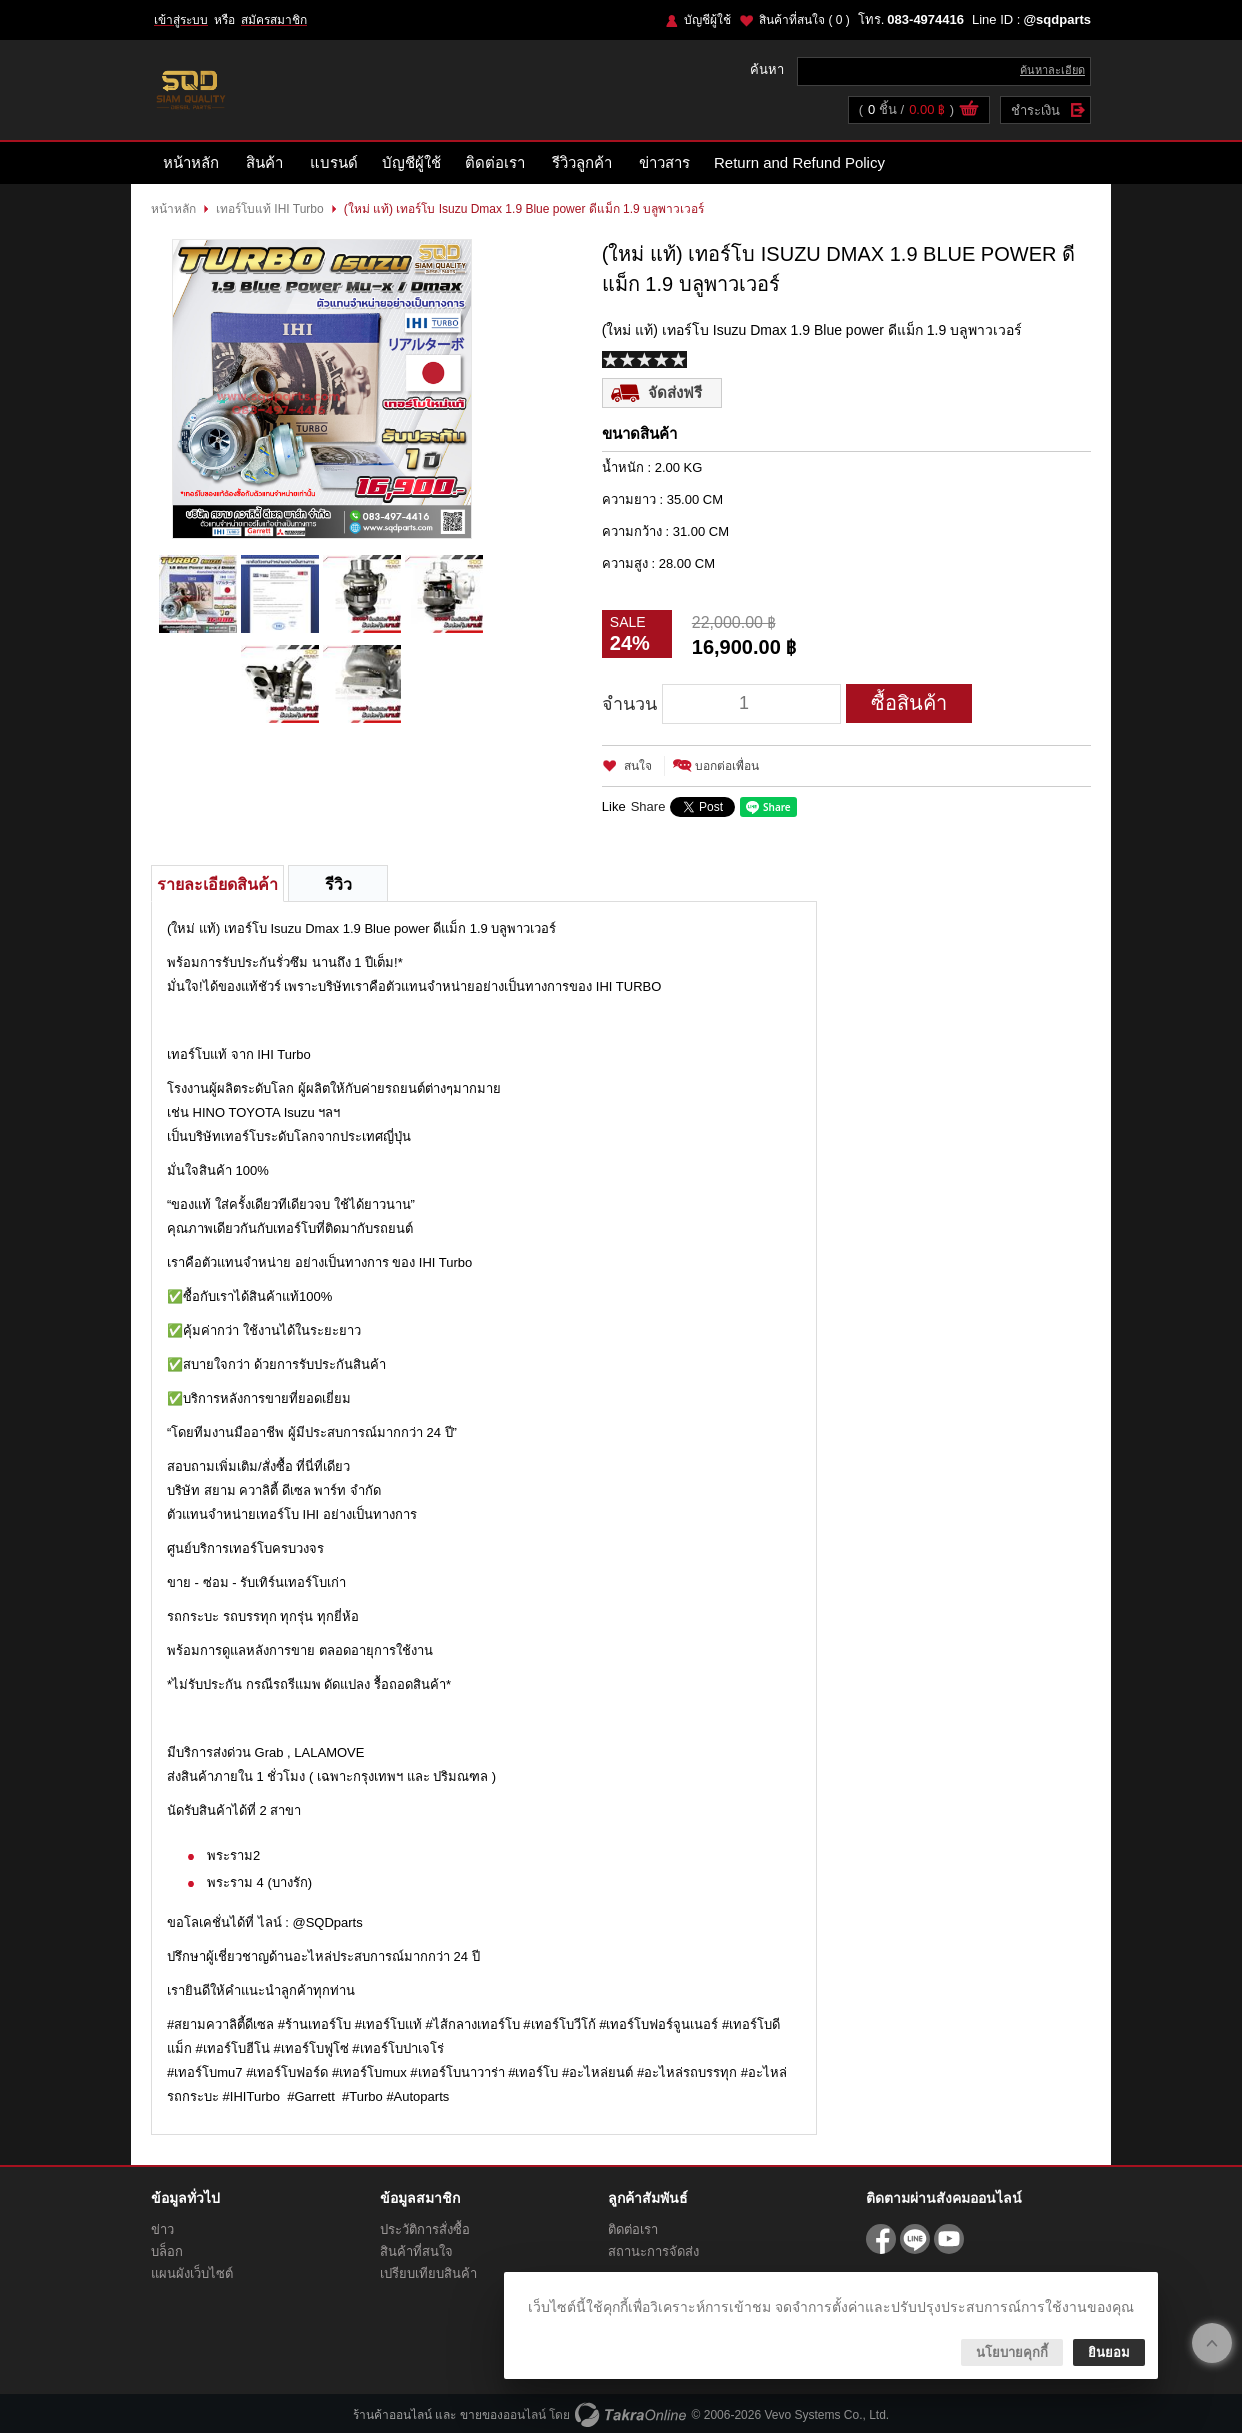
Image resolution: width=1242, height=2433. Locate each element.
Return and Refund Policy (799, 162)
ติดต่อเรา (495, 162)
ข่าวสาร (664, 162)
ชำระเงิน (1035, 110)
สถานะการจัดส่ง (653, 2251)
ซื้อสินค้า (909, 703)
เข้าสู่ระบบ (181, 20)
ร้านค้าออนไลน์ (392, 2415)
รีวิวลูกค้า (582, 162)
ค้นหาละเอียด (1052, 70)
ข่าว (162, 2229)
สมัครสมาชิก (274, 20)
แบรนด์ (334, 162)
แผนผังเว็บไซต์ (192, 2273)
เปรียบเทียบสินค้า (428, 2273)
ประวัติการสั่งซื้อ (425, 2229)
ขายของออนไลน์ (503, 2415)
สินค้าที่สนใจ (804, 20)
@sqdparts (1057, 19)
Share (648, 806)
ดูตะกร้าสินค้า (969, 111)
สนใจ (638, 766)
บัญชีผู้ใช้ (707, 20)
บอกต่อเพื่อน (727, 766)
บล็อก (167, 2251)
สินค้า (264, 162)
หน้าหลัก (191, 162)
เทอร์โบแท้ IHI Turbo (270, 209)
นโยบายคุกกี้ (1012, 2352)
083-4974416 (925, 19)
